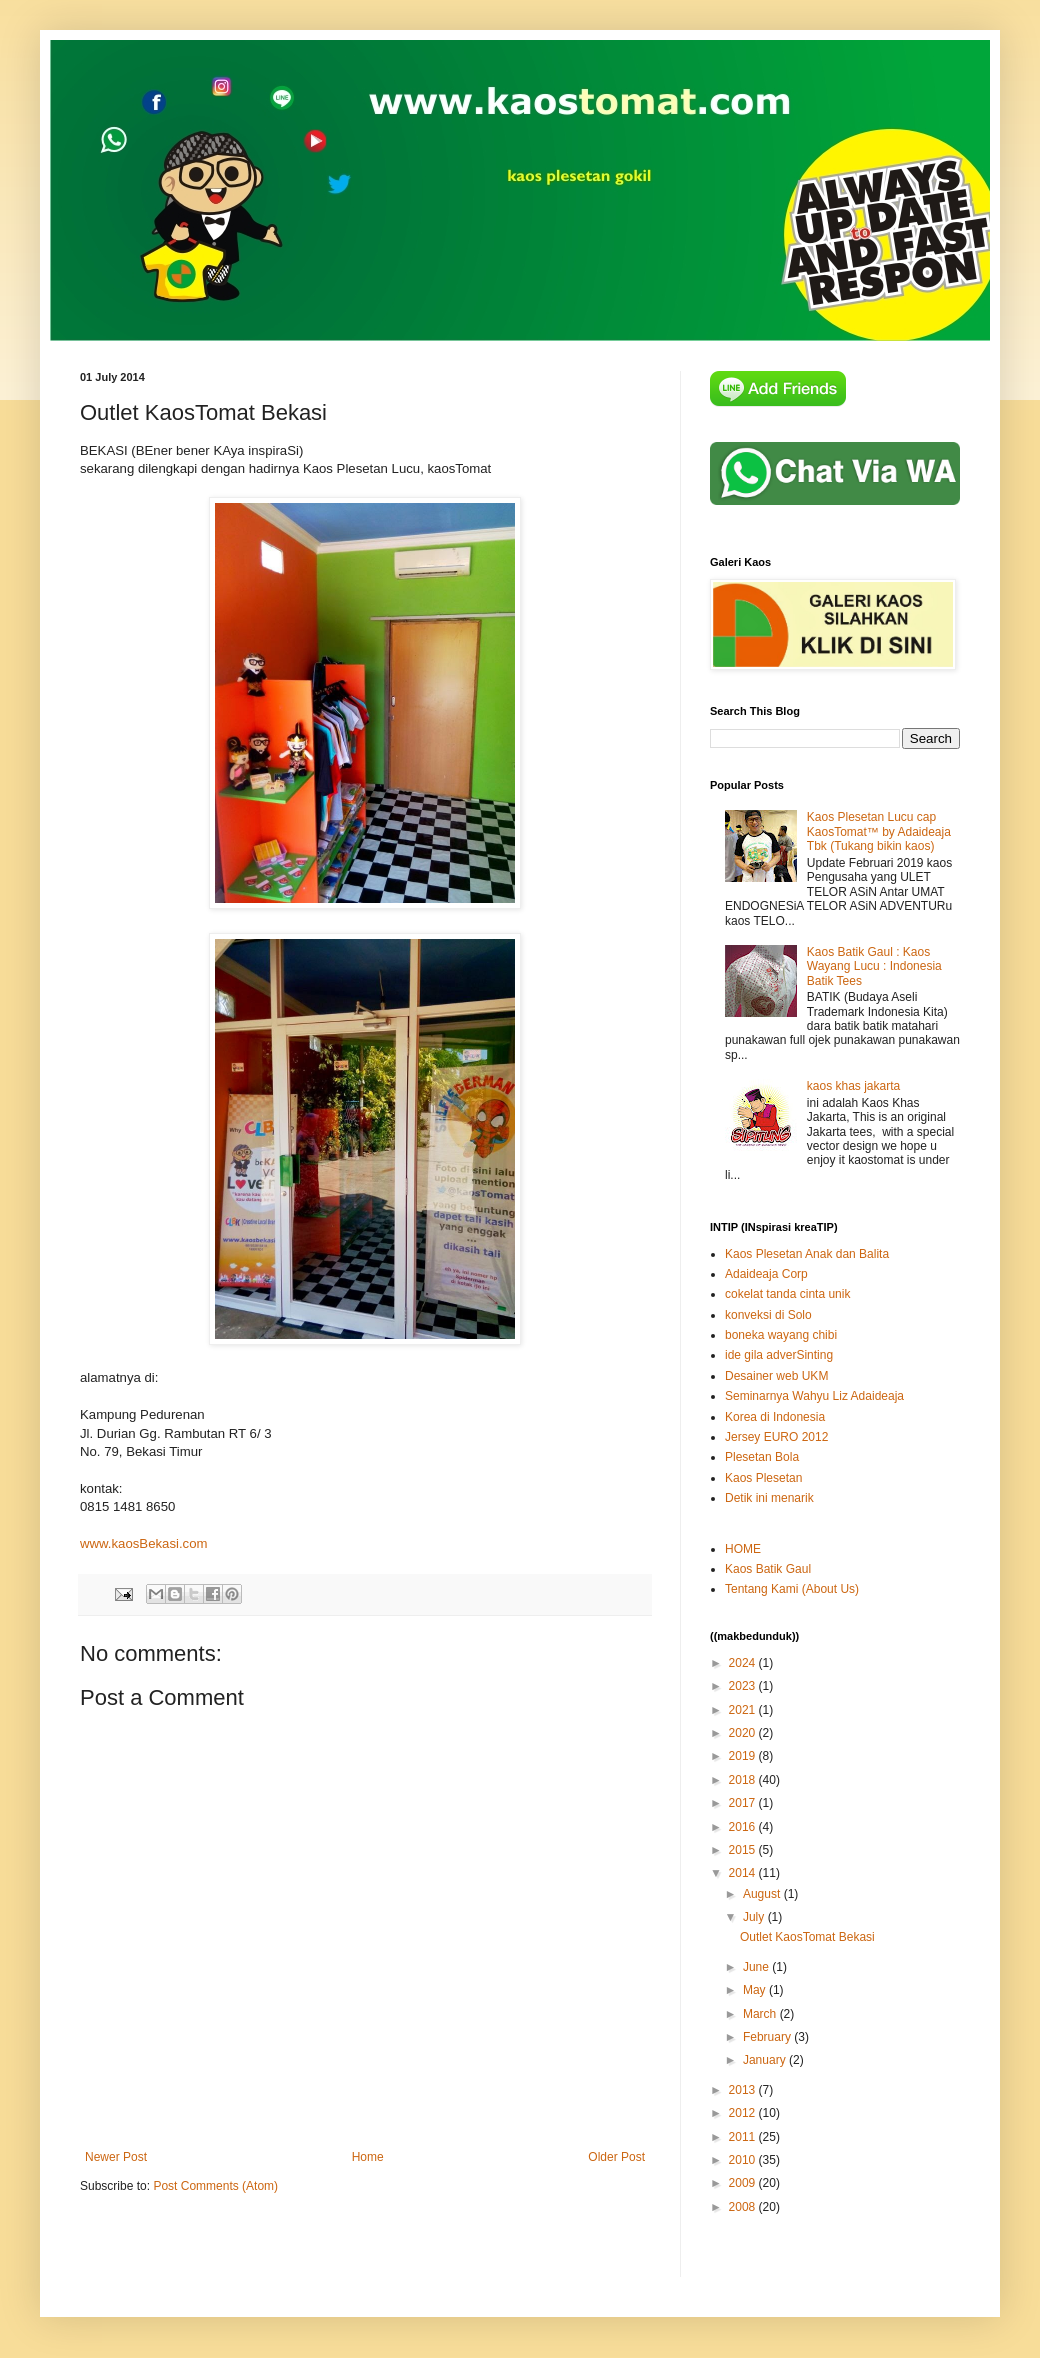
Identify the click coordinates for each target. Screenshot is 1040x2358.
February (768, 2037)
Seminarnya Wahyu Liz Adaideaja (814, 1396)
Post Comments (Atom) (215, 2186)
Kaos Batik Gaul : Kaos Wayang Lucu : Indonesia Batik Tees (874, 966)
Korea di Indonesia (775, 1417)
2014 (744, 1873)
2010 (744, 2160)
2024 (744, 1663)
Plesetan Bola (762, 1457)
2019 (744, 1756)
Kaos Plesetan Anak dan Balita (807, 1254)
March (761, 2014)
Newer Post (116, 2157)
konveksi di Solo (768, 1315)
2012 (744, 2113)
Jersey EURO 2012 (776, 1437)
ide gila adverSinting (779, 1355)
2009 (744, 2183)
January (766, 2060)
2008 (744, 2207)
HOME (743, 1549)
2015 (744, 1850)
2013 (744, 2090)
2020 (744, 1733)
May (756, 1990)
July (755, 1917)
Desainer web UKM (776, 1376)
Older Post (616, 2157)
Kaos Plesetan (763, 1478)
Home (368, 2157)
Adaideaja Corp (766, 1274)
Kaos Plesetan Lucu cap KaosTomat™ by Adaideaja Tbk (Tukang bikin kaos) (879, 831)
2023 (744, 1686)
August (763, 1894)
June (757, 1967)
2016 (744, 1827)
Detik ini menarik (769, 1498)
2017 (744, 1803)
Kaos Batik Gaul (768, 1569)
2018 (744, 1780)
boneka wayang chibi (781, 1335)
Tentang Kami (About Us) (792, 1589)
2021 (744, 1710)
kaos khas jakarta (853, 1086)
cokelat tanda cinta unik (787, 1294)
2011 (744, 2137)
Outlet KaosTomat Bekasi (807, 1937)
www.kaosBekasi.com (144, 1543)
